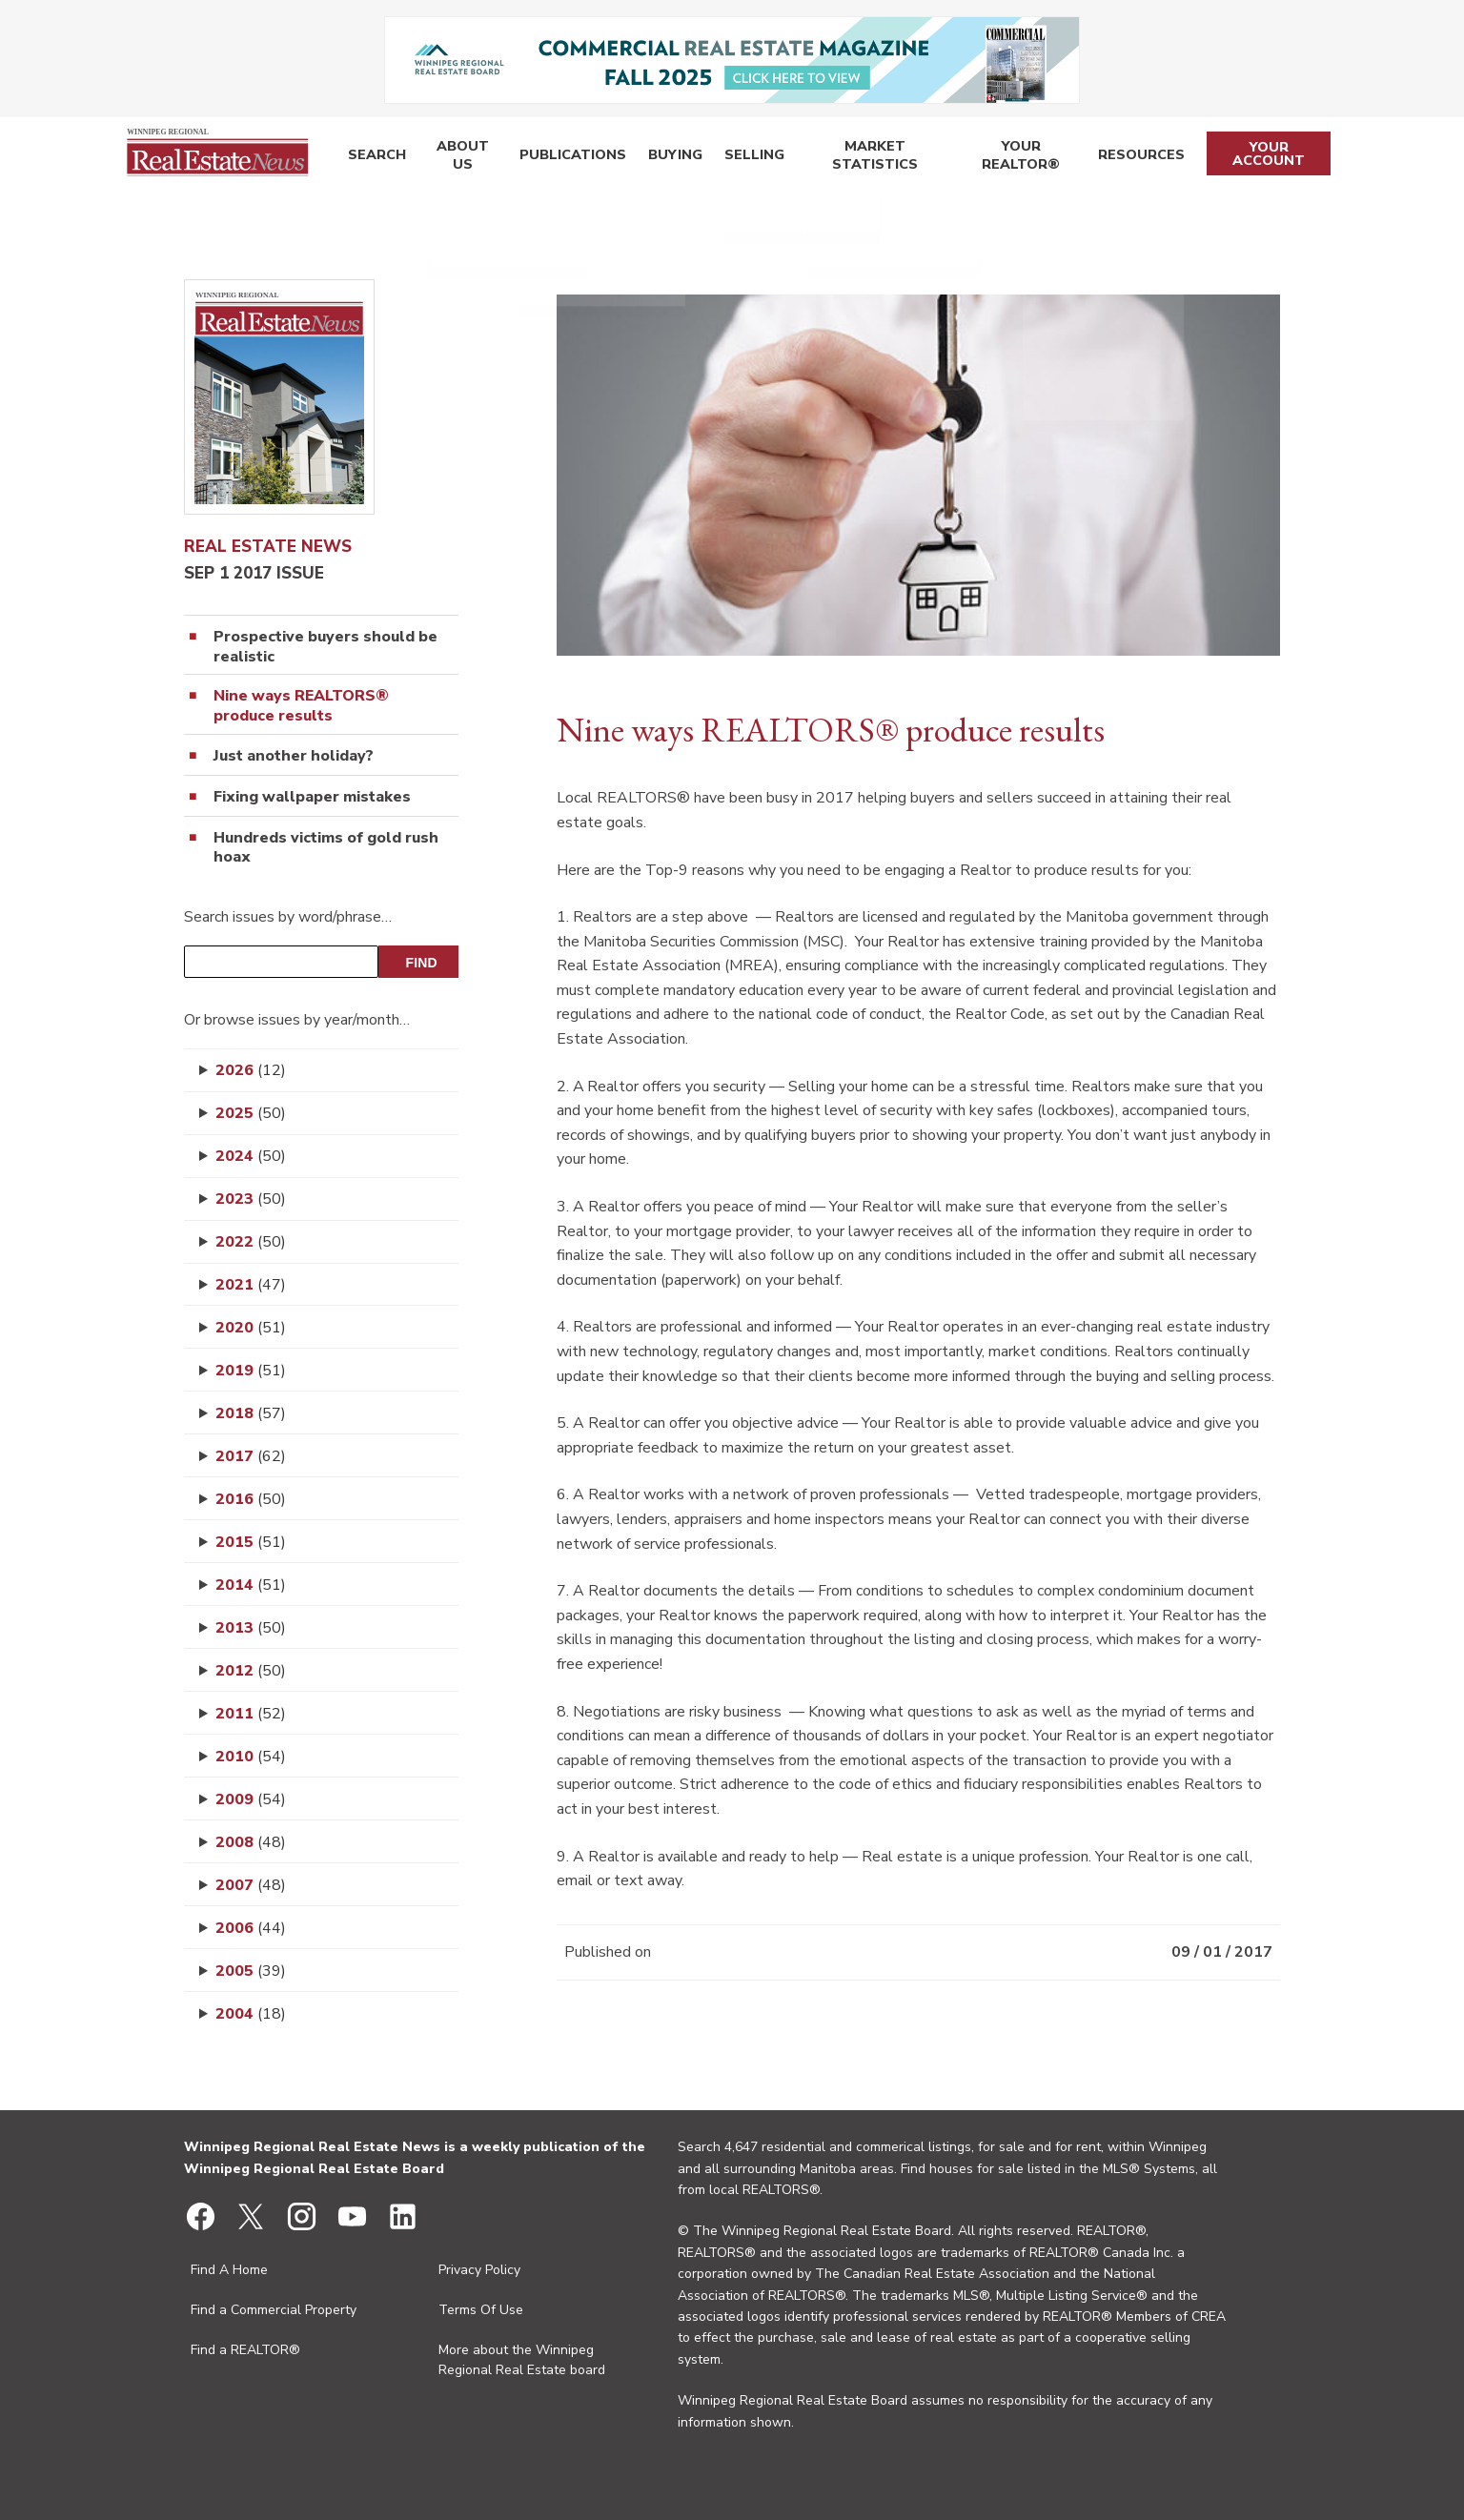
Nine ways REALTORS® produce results (301, 706)
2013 (250, 1627)
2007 (250, 1885)
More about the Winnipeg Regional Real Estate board (521, 2360)
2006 (250, 1928)
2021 (250, 1284)
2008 (250, 1842)
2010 (250, 1756)
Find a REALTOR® (245, 2350)
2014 (250, 1585)
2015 (250, 1542)
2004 (250, 2013)
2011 (250, 1713)
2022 (250, 1241)
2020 (250, 1327)
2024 (250, 1156)
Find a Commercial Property (273, 2310)
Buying (666, 158)
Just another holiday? (294, 756)
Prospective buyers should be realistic (325, 647)
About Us (459, 158)
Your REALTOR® (1018, 158)
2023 (250, 1199)
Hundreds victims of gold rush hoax (326, 848)
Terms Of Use (480, 2310)
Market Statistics (865, 158)
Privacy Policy (479, 2270)
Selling (742, 158)
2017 (250, 1456)
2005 (250, 1971)
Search (374, 158)
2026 (250, 1070)
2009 (250, 1799)
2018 (250, 1413)
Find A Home (229, 2270)
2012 (250, 1670)
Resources (1139, 158)
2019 (250, 1370)
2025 (250, 1113)
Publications (569, 158)
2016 (250, 1499)
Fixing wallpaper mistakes (312, 797)
